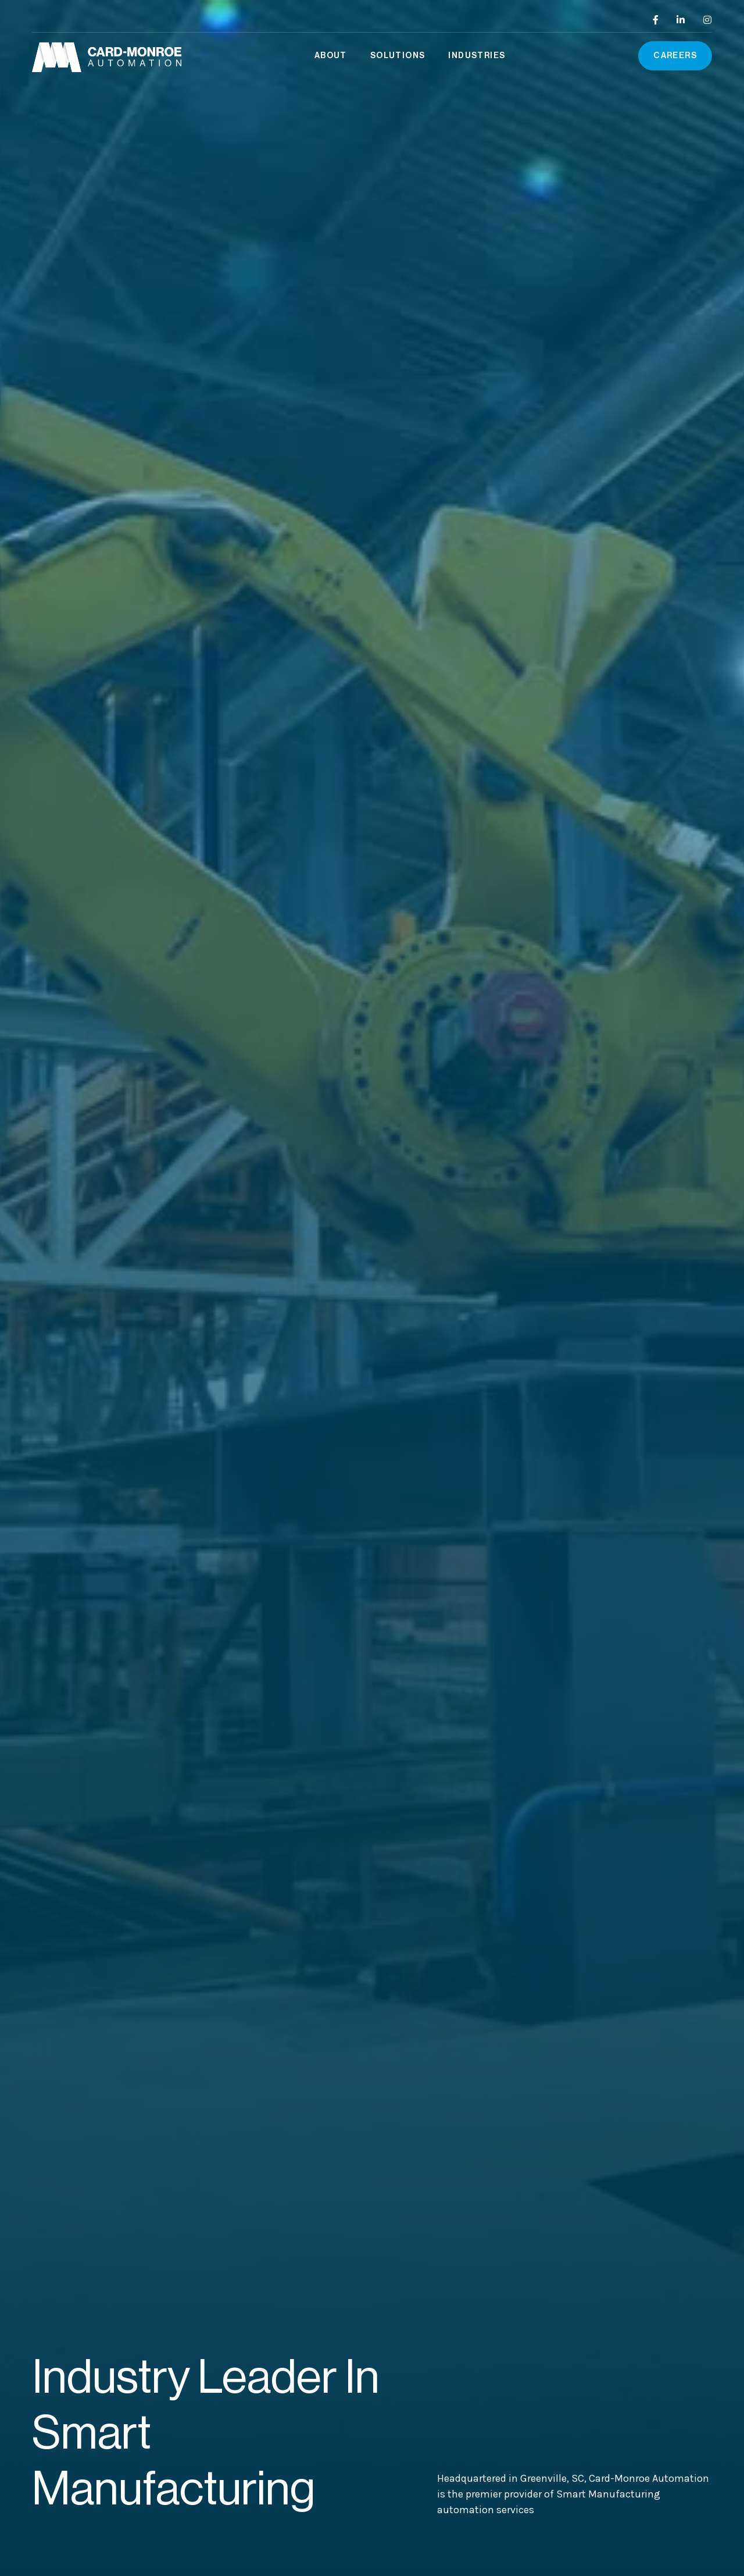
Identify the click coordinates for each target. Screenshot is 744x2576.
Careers (675, 56)
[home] (106, 56)
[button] (331, 56)
